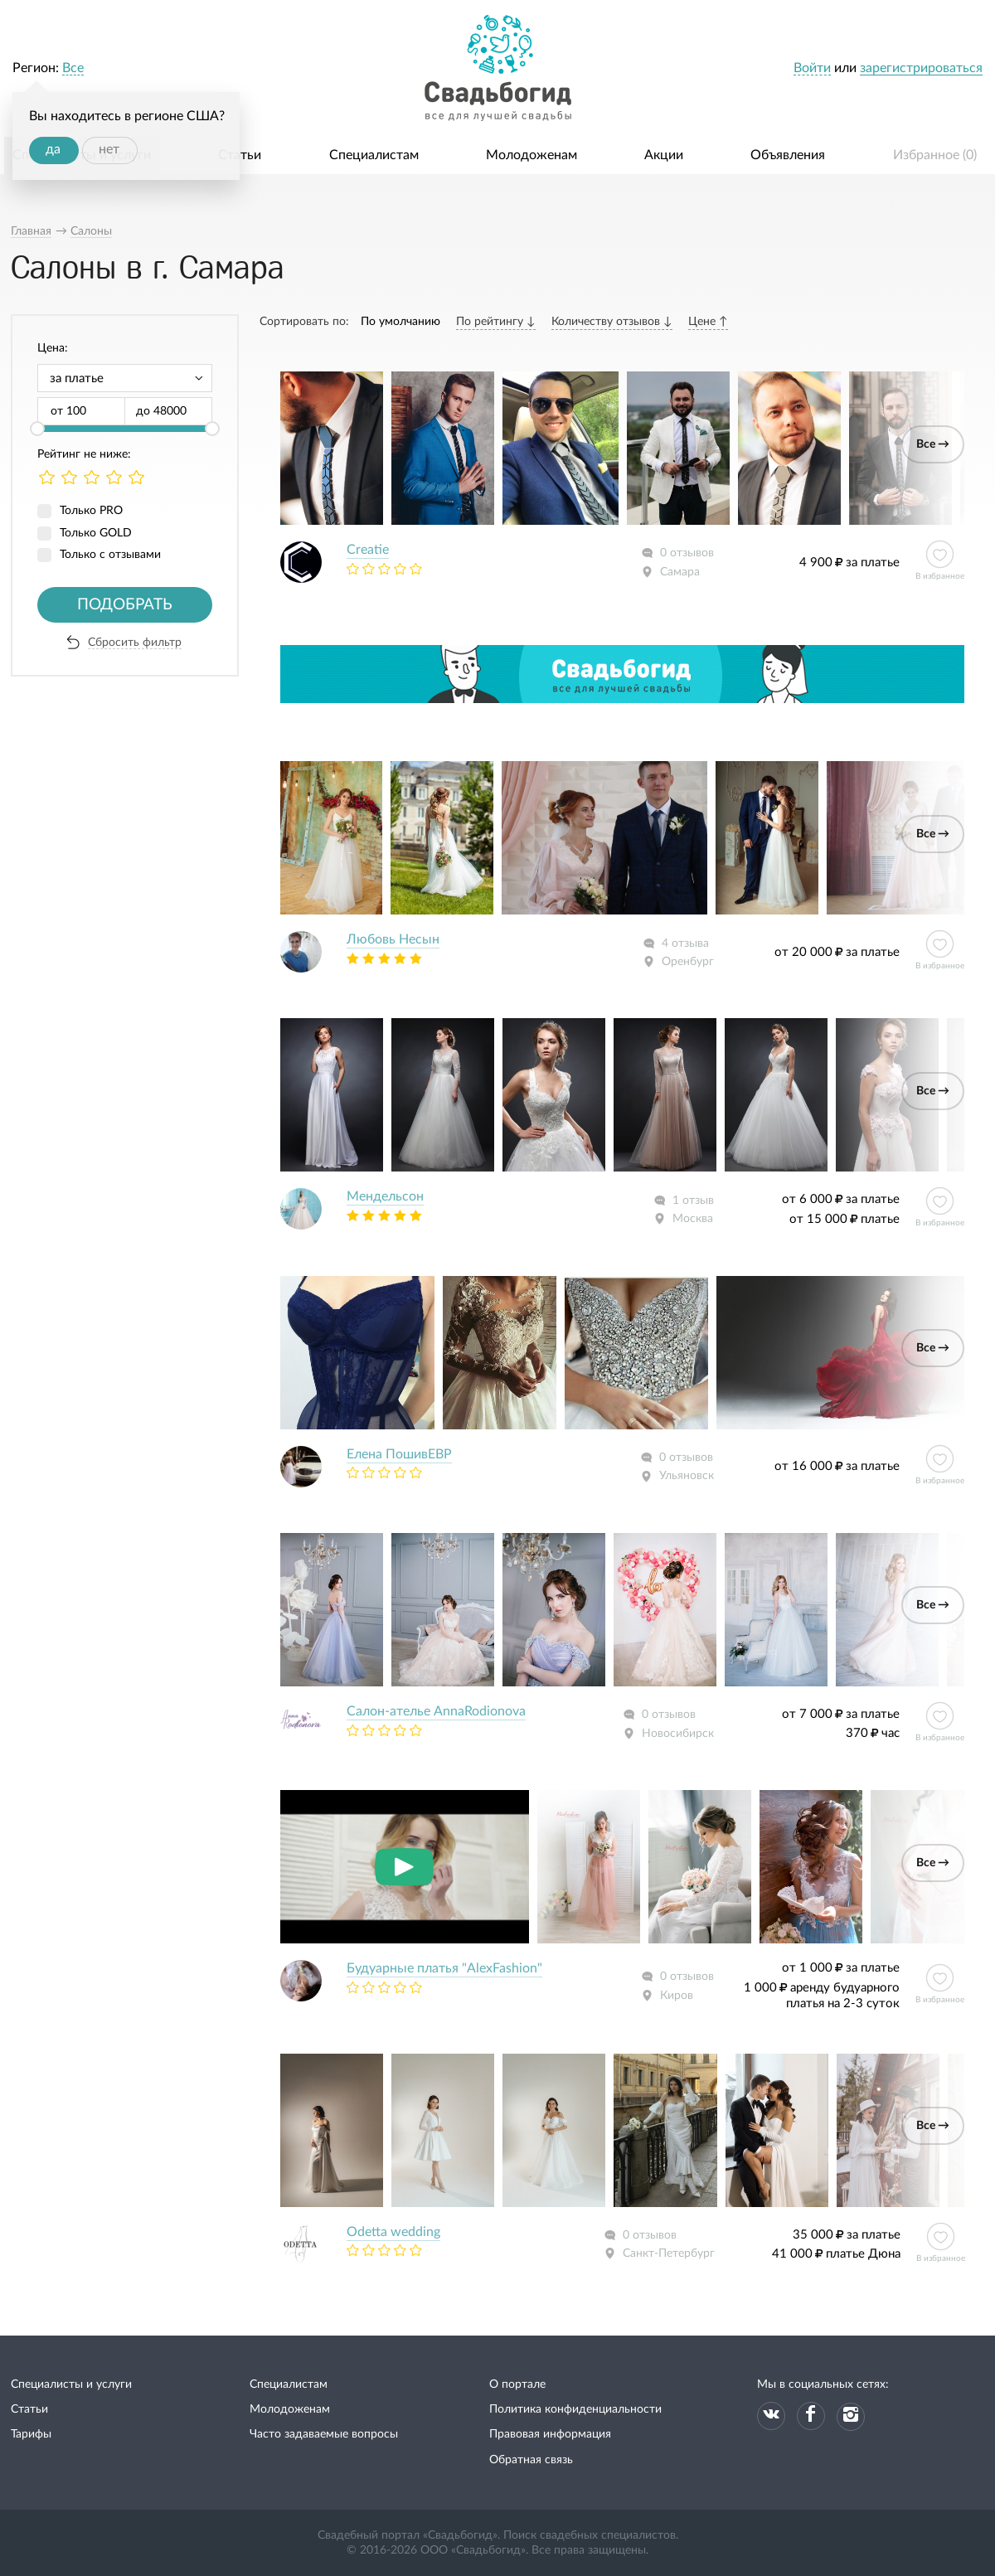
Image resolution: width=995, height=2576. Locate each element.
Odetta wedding (393, 2232)
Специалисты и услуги (71, 2384)
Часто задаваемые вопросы (324, 2434)
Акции (663, 155)
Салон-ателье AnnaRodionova (436, 1711)
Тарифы (31, 2434)
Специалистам (374, 155)
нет (109, 149)
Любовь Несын (393, 939)
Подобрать (124, 605)
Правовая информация (550, 2434)
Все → (932, 444)
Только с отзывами (110, 554)
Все (73, 68)
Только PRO (91, 511)
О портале (517, 2384)
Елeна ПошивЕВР (399, 1454)
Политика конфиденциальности (575, 2409)
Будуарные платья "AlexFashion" (444, 1968)
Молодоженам (531, 155)
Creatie (368, 549)
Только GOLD (96, 533)
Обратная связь (531, 2460)
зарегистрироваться (921, 68)
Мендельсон (385, 1196)
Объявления (787, 155)
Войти (812, 68)
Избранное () (935, 155)
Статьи (239, 155)
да (53, 149)
